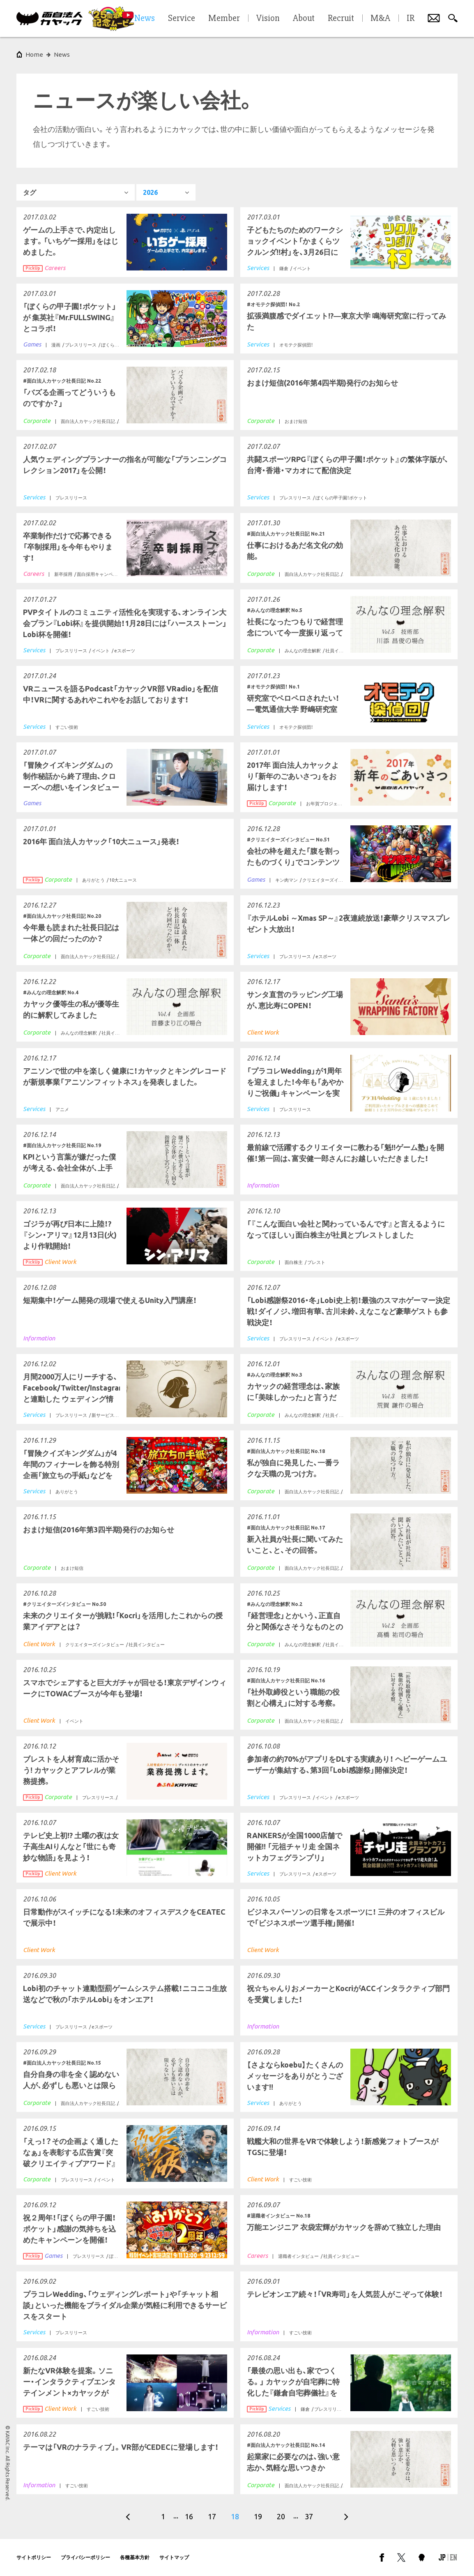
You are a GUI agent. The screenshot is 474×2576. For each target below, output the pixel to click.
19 (258, 2516)
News (62, 54)
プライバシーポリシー (85, 2557)
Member (224, 18)
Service (181, 18)
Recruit (341, 18)
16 (189, 2516)
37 (309, 2516)
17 (212, 2516)
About (304, 18)
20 (281, 2516)
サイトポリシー (33, 2557)
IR (410, 18)
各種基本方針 (135, 2557)
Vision (268, 18)
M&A (380, 18)
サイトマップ (174, 2557)
